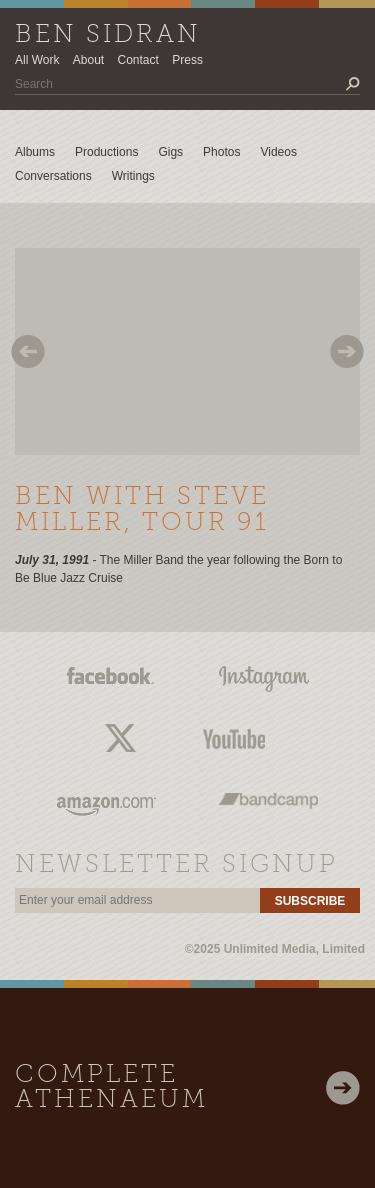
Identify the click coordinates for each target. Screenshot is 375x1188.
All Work (37, 60)
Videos (278, 152)
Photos (221, 152)
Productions (106, 152)
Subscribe (310, 901)
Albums (35, 152)
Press (187, 60)
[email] (137, 900)
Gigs (170, 152)
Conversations (53, 176)
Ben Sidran (108, 35)
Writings (133, 176)
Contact (138, 60)
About (88, 60)
